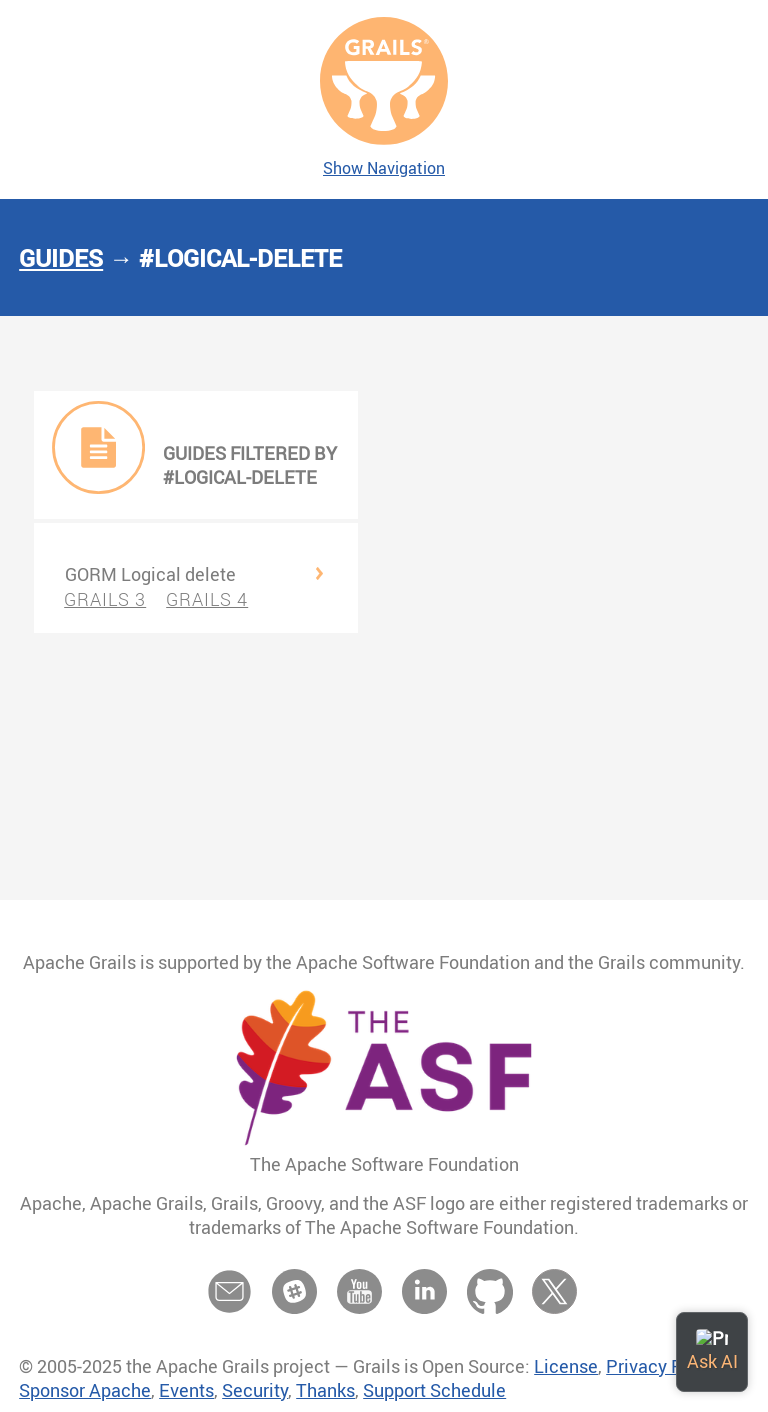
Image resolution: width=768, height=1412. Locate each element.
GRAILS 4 (207, 599)
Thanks (325, 1390)
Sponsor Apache (85, 1390)
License (566, 1366)
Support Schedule (434, 1390)
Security (255, 1390)
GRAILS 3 (105, 599)
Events (186, 1390)
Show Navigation (384, 168)
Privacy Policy (663, 1366)
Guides (61, 258)
